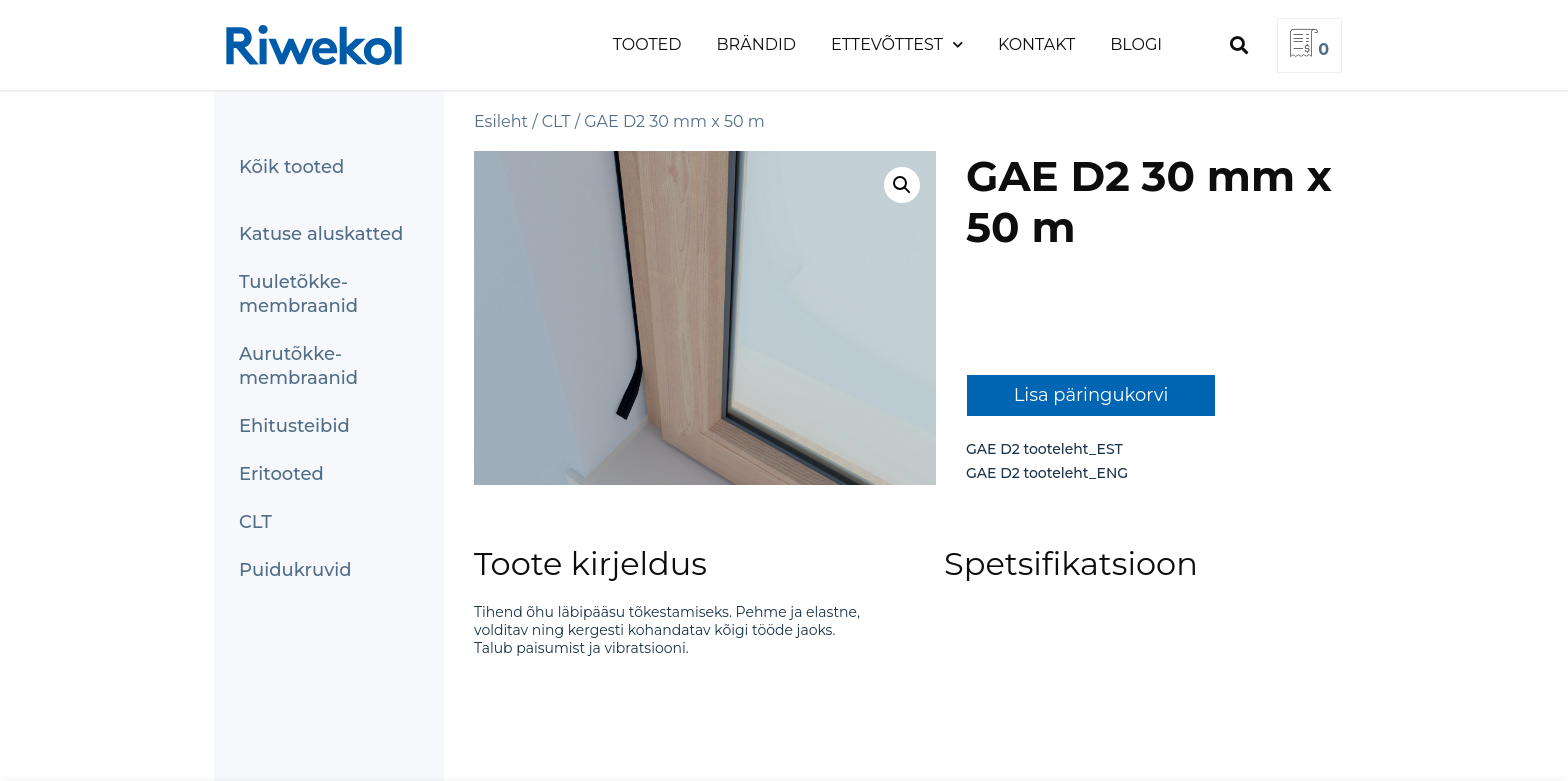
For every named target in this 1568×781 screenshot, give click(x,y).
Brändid (756, 44)
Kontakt (1036, 44)
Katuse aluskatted (321, 234)
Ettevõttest (897, 44)
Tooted (647, 44)
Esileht (501, 121)
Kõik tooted (291, 167)
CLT (255, 522)
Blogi (1136, 44)
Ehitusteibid (294, 426)
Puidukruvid (295, 570)
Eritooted (281, 474)
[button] (1238, 45)
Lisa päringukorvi (1091, 395)
